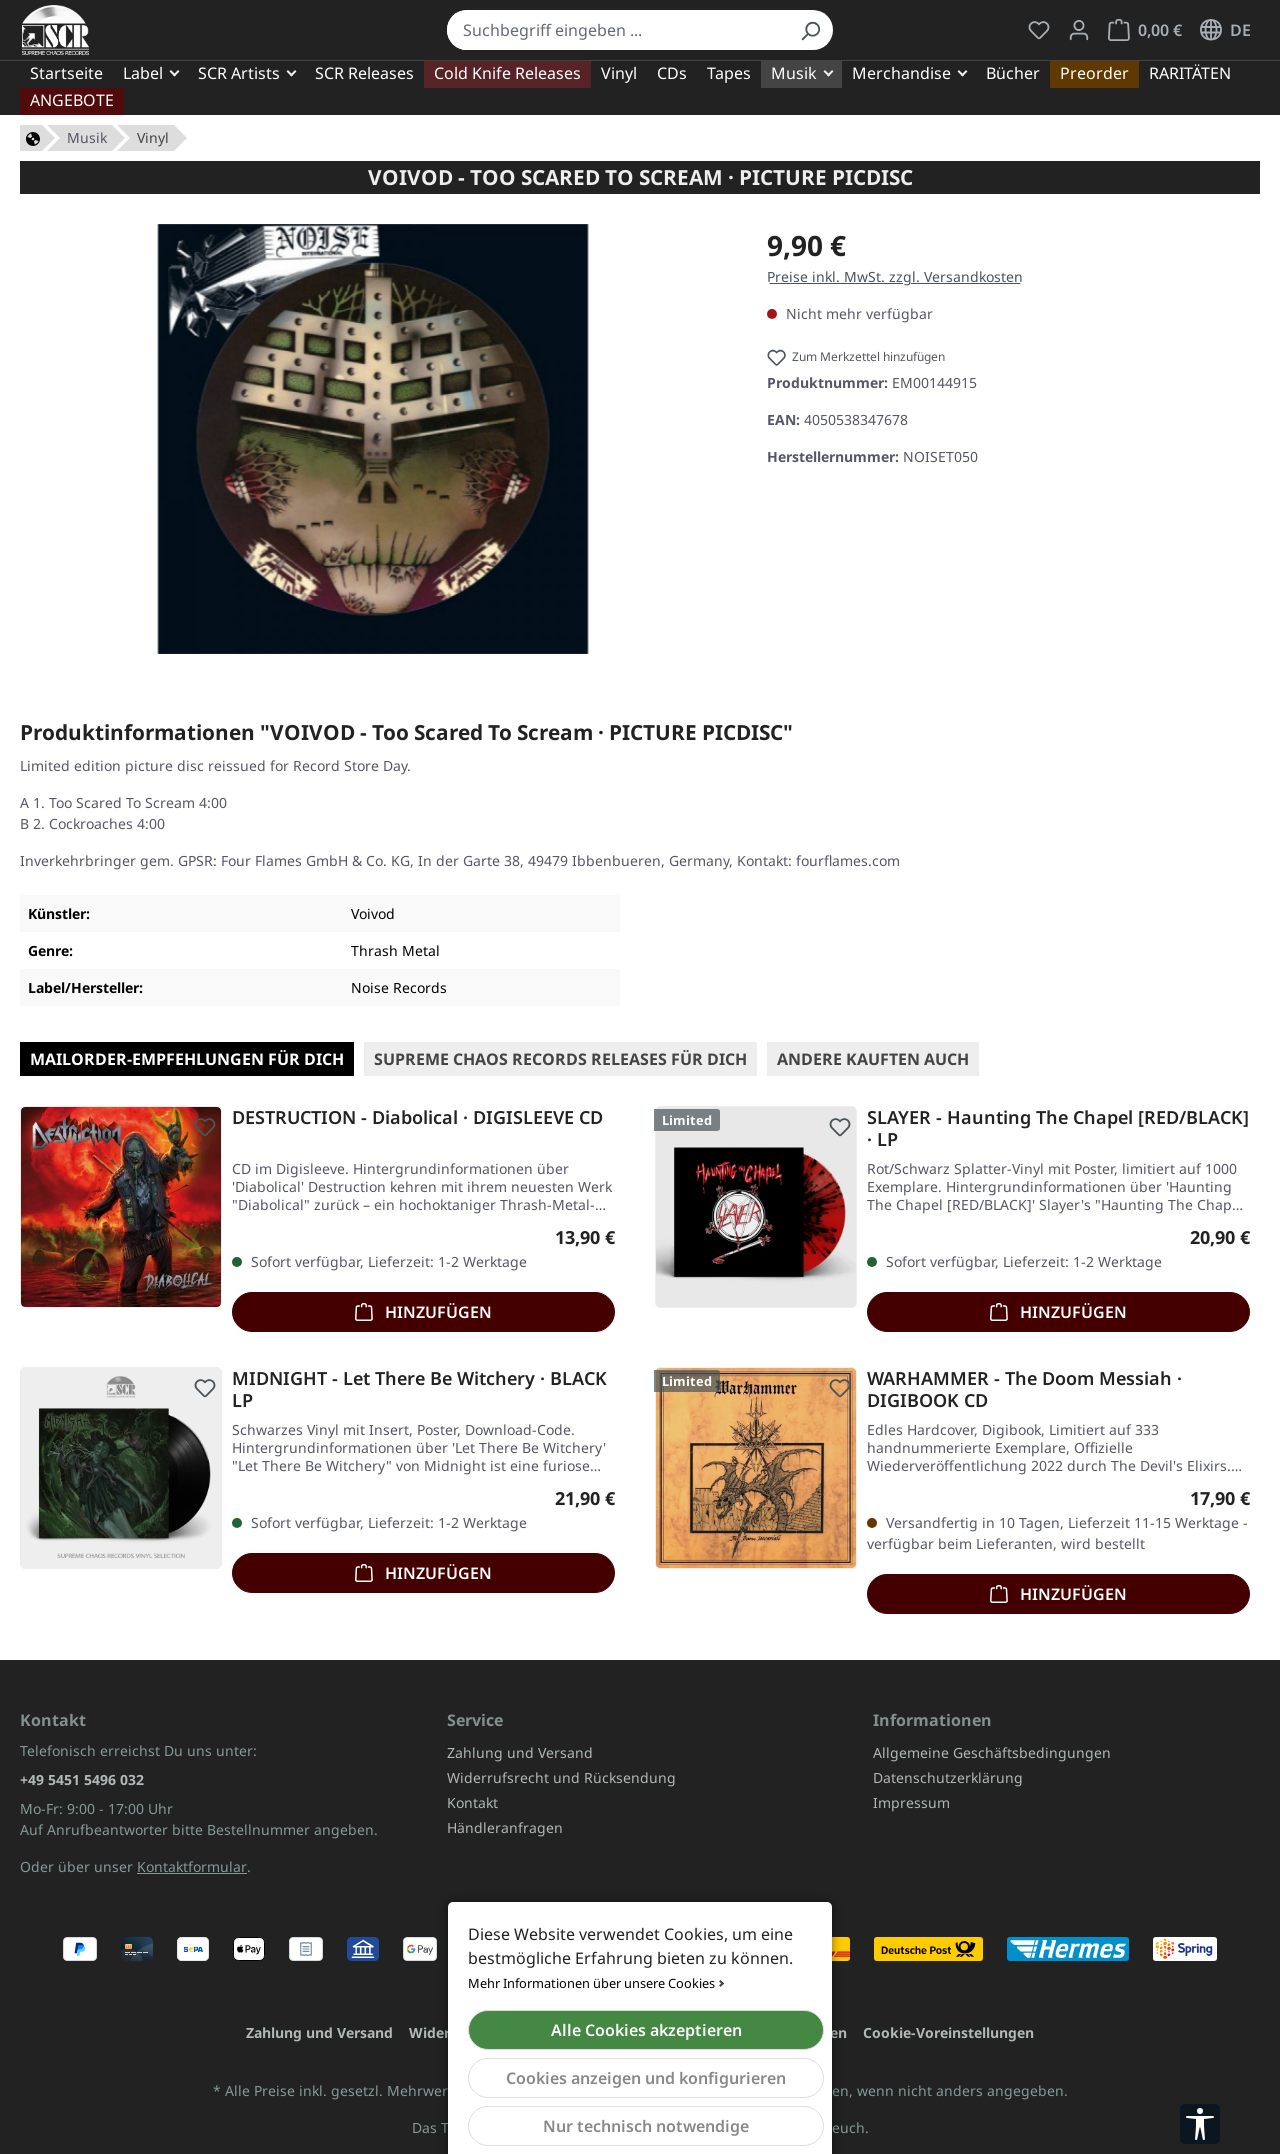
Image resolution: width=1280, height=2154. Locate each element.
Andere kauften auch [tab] (873, 1059)
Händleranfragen (505, 1827)
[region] (373, 439)
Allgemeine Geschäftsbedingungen (992, 1752)
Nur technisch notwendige (646, 2126)
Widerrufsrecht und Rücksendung (561, 1777)
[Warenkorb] (1145, 30)
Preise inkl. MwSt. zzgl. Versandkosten (895, 276)
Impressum (911, 1802)
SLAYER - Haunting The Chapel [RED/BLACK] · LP (1058, 1128)
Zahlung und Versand (520, 1752)
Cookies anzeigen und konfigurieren (646, 2078)
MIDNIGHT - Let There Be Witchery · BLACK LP (419, 1389)
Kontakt (472, 1802)
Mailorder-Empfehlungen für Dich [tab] (187, 1059)
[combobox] (618, 30)
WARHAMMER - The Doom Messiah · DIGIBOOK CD (1024, 1389)
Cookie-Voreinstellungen (948, 2032)
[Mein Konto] (1079, 30)
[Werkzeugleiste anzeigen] (1200, 2124)
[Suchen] (810, 30)
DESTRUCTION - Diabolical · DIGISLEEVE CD (417, 1117)
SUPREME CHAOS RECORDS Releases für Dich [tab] (560, 1059)
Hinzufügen (423, 1309)
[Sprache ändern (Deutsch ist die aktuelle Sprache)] (1225, 30)
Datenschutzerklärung (948, 1777)
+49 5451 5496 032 (82, 1779)
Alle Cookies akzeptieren (646, 2030)
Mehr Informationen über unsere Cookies (591, 1983)
